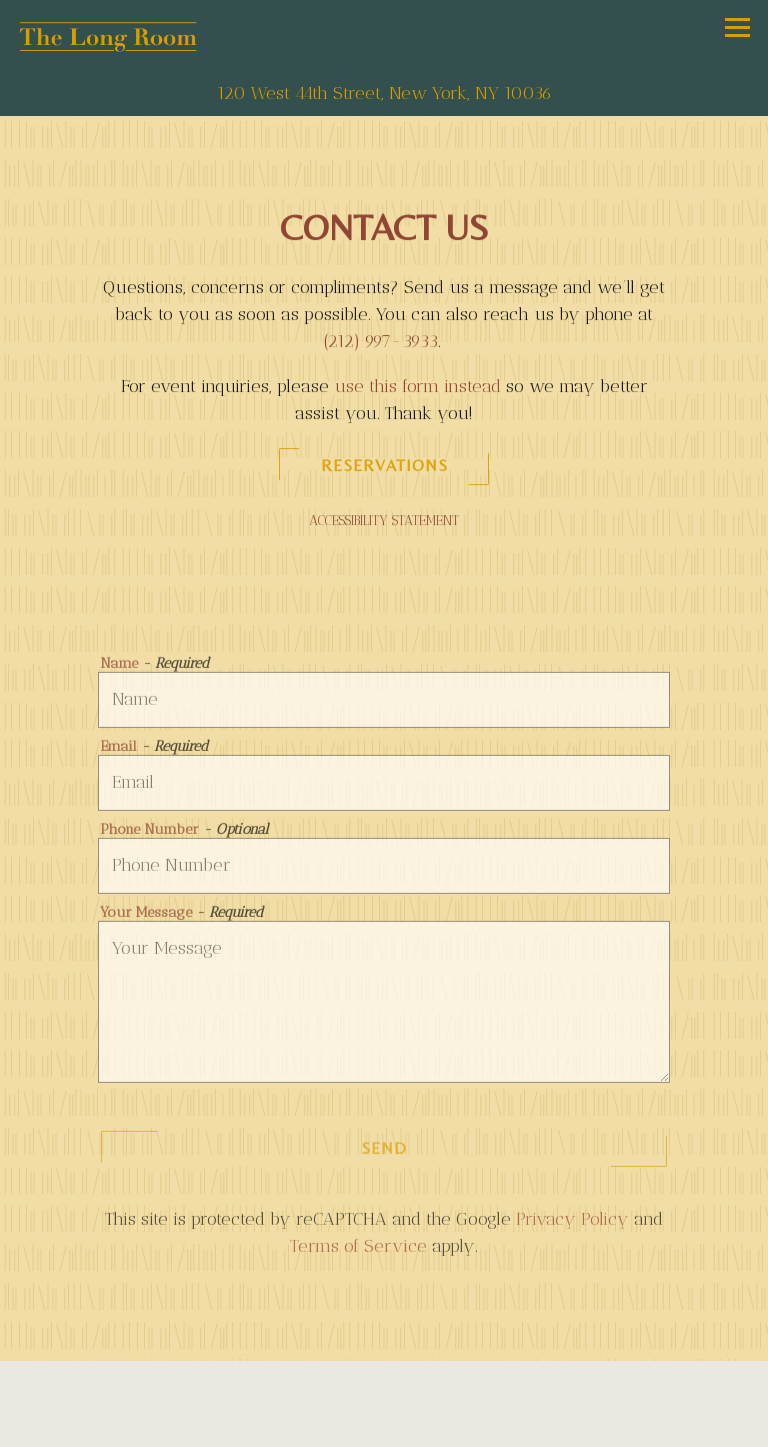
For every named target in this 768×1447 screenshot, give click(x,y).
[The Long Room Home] (108, 35)
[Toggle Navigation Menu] (737, 27)
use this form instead (417, 388)
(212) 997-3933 (380, 343)
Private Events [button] (384, 1425)
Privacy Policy (572, 1222)
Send (384, 1151)
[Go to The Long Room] (384, 93)
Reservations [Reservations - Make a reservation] (384, 1381)
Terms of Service (358, 1249)
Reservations (384, 467)
